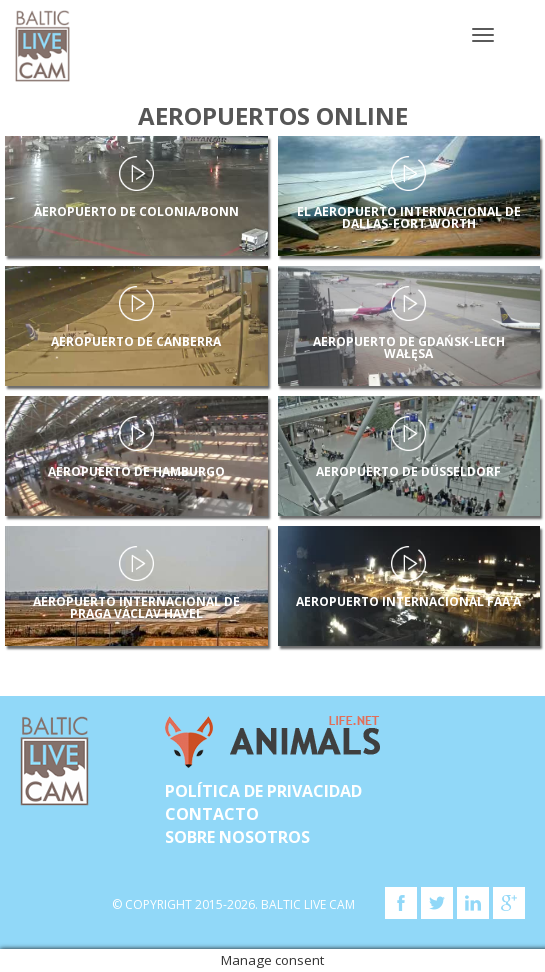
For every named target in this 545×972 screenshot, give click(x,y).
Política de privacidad (263, 791)
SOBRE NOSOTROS (237, 837)
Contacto (212, 814)
